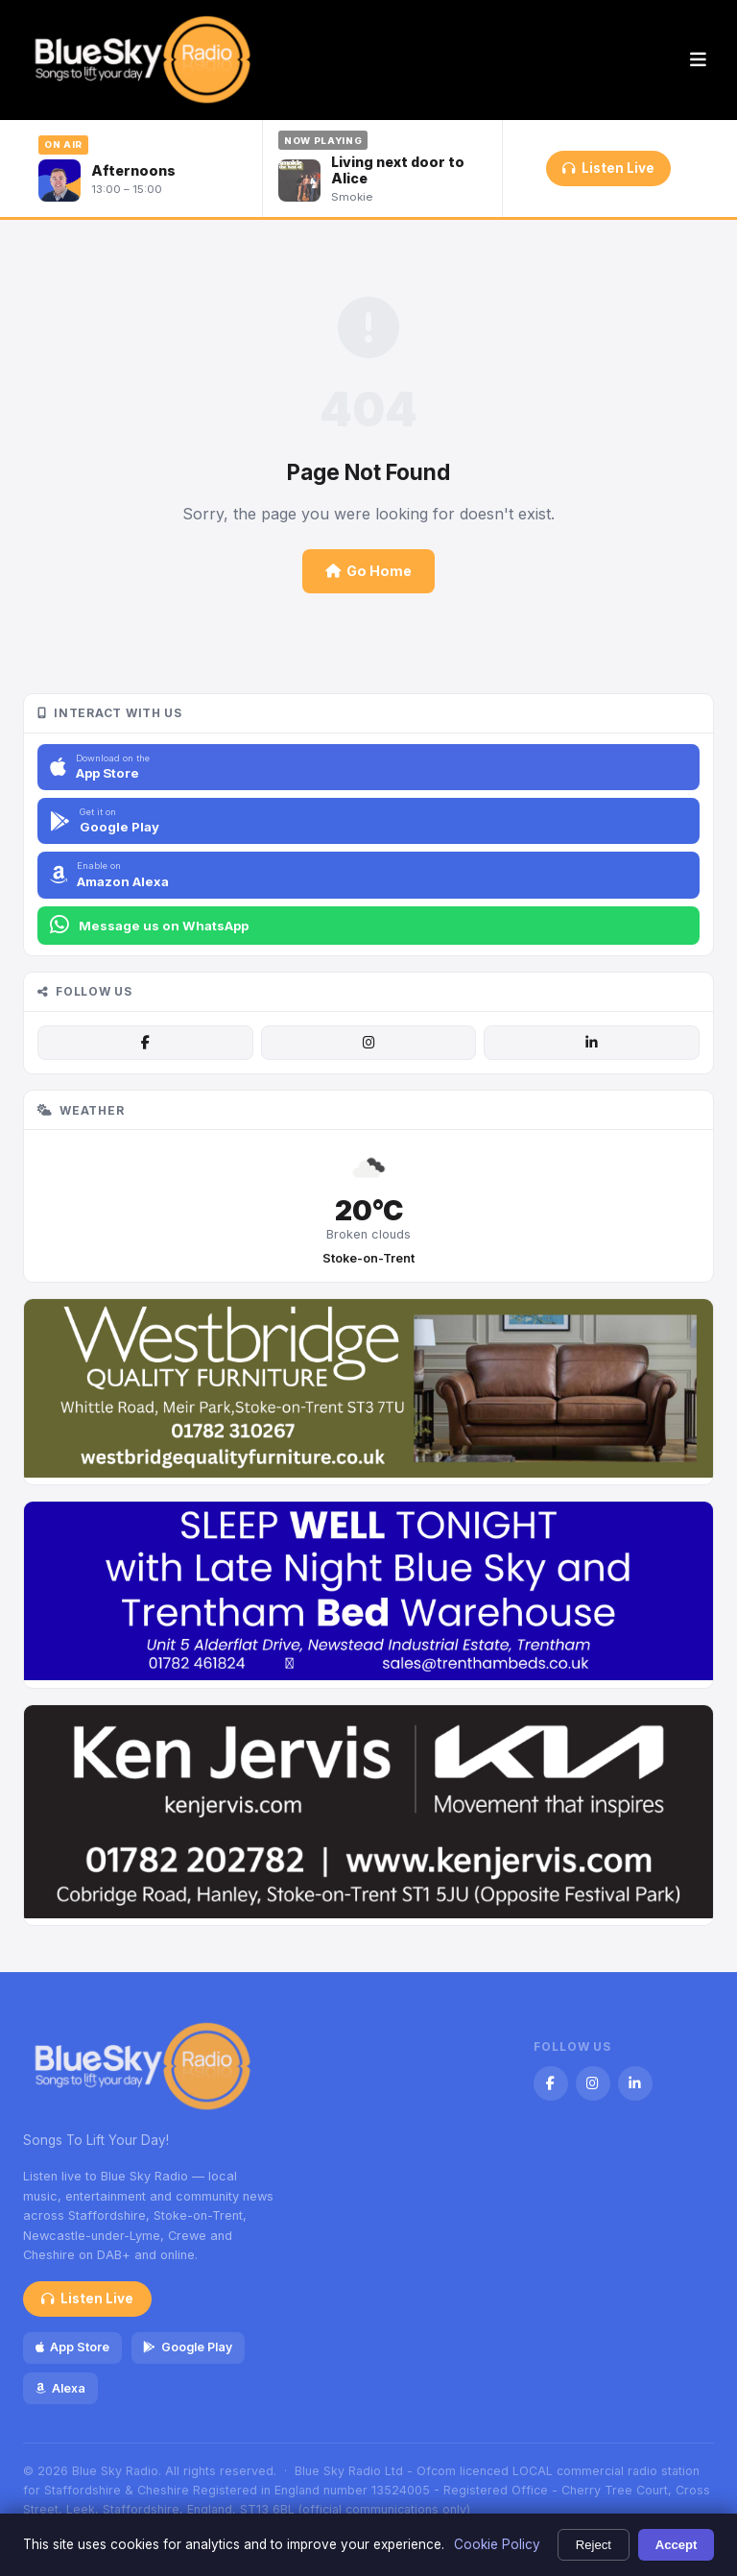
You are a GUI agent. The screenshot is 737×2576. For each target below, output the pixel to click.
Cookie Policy (497, 2544)
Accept (676, 2545)
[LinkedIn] (591, 1042)
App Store (72, 2347)
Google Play (187, 2347)
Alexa (60, 2388)
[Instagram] (368, 1042)
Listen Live (608, 168)
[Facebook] (144, 1042)
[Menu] (698, 60)
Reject (593, 2545)
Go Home (368, 571)
